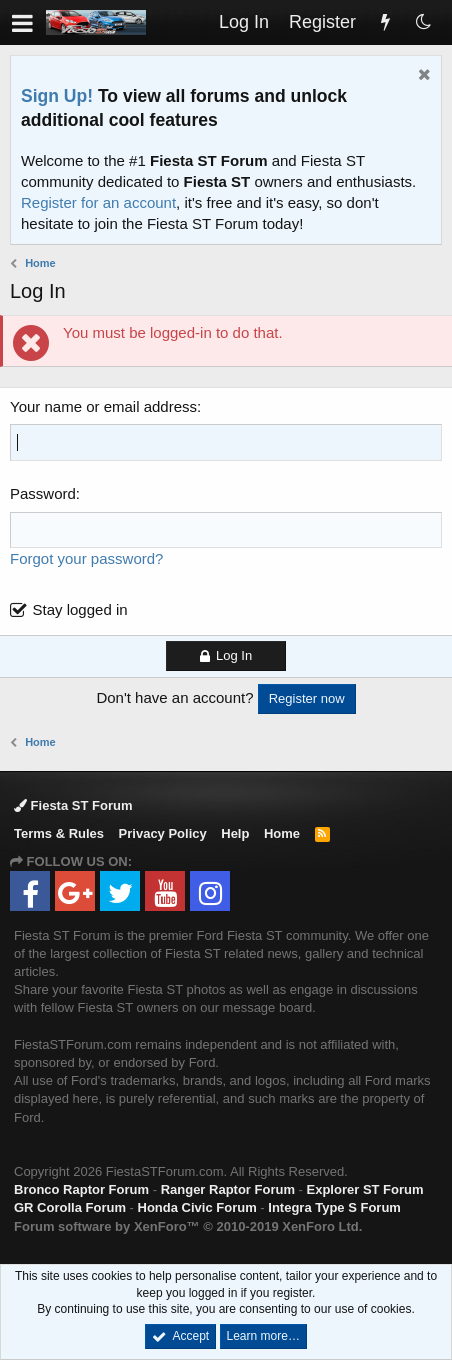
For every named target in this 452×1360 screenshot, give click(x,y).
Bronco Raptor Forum (81, 1189)
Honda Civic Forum (197, 1207)
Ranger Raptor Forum (228, 1189)
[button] (22, 22)
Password (43, 493)
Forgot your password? (86, 558)
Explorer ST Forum (365, 1189)
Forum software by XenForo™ (188, 1226)
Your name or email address (103, 406)
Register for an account (98, 202)
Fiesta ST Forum (73, 805)
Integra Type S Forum (334, 1207)
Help (235, 833)
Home (282, 833)
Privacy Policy (163, 833)
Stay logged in (80, 609)
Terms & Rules (59, 833)
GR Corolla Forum (70, 1207)
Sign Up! (57, 96)
